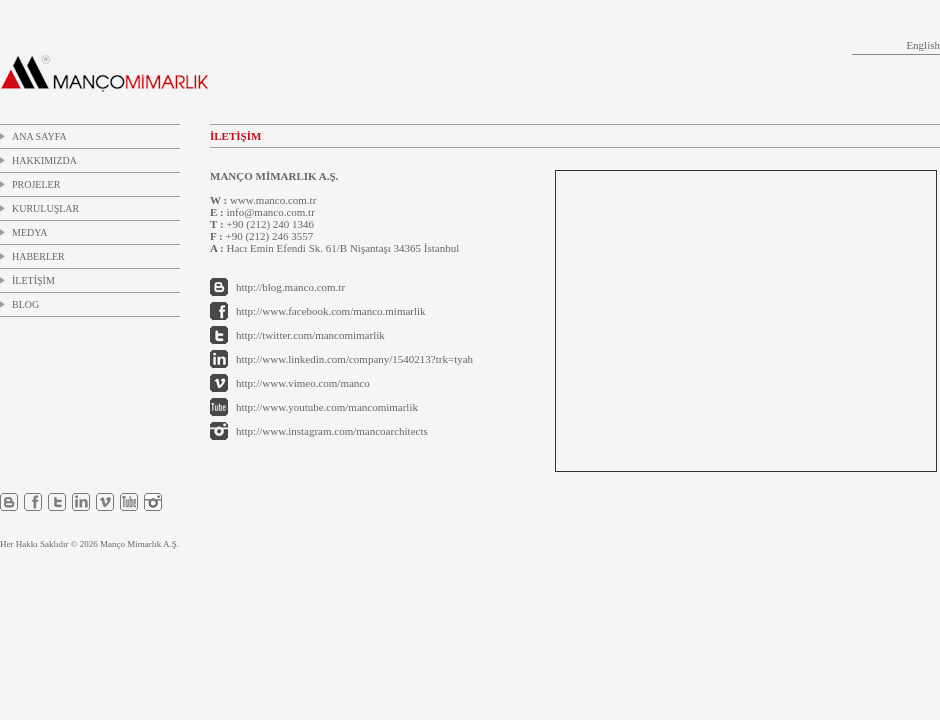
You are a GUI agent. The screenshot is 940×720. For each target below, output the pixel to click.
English (923, 45)
